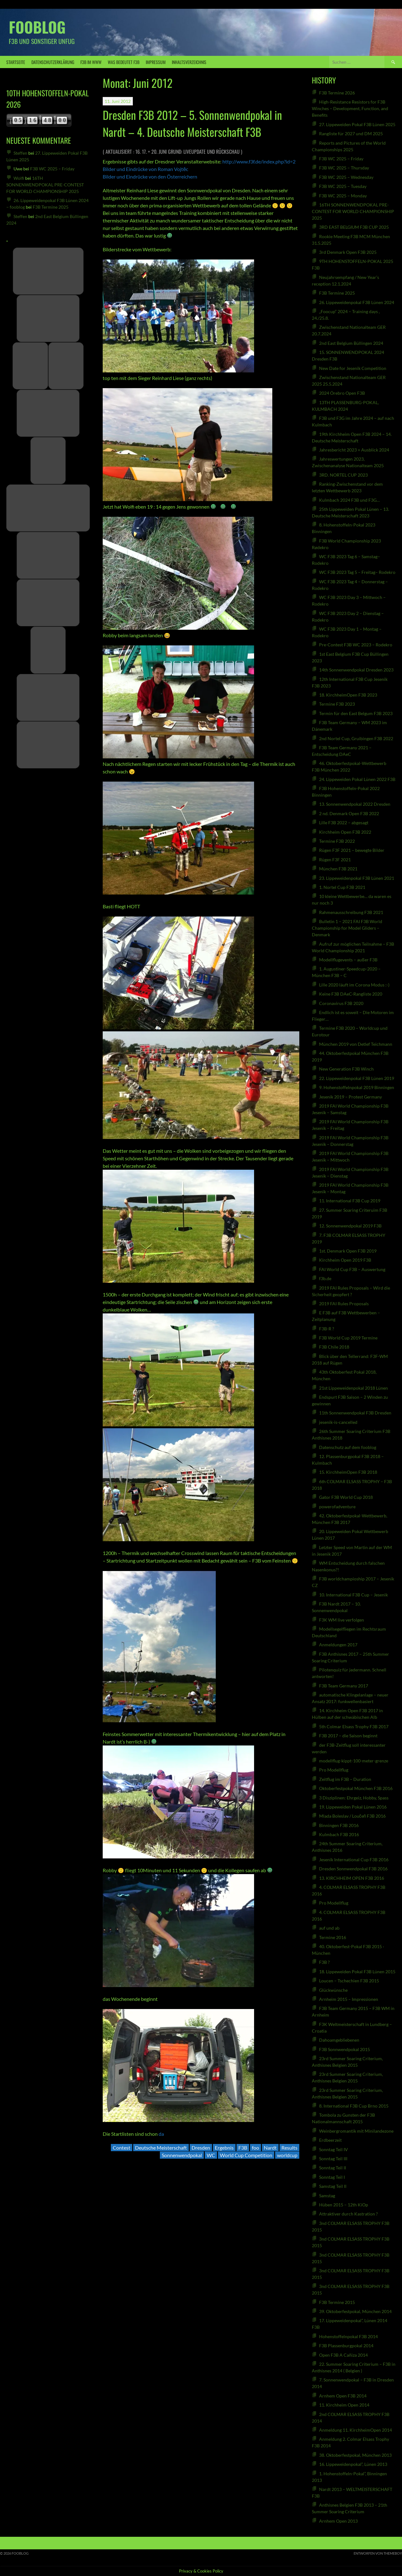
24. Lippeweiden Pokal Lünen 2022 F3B (357, 779)
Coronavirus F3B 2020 (341, 1003)
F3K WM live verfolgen (341, 1619)
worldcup (287, 2155)
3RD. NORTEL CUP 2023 (343, 475)
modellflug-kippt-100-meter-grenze (353, 1760)
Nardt (270, 2148)
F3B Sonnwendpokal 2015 (344, 2049)
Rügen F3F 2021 (335, 859)
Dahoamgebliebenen (339, 2040)
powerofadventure (337, 1506)
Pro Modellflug (333, 1769)
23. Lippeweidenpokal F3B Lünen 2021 (356, 878)
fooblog (37, 27)
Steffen (20, 153)
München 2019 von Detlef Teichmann (355, 1044)
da (161, 2134)
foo (255, 2148)
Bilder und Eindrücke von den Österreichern (150, 176)
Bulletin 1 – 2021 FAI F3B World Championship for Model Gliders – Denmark (347, 928)
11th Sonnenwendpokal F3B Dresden (355, 1412)
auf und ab (329, 1928)
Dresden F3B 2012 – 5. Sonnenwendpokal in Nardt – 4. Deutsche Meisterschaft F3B (192, 123)
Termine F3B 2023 (337, 704)
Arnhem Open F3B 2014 (343, 2395)
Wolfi (19, 178)
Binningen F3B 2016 (339, 1825)
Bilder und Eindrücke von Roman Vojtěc (145, 169)
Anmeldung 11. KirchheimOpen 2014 (355, 2430)
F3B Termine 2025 (50, 207)
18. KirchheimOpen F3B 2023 (348, 694)
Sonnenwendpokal (182, 2155)
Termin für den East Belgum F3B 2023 (356, 713)
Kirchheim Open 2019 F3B (345, 1260)
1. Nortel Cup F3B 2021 (342, 887)
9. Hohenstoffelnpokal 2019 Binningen (356, 1087)
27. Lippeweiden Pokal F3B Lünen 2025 (357, 124)
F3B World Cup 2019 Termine (348, 1337)
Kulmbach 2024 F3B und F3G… (349, 500)
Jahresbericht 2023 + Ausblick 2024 (354, 449)
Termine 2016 (332, 1937)
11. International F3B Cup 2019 (349, 1200)
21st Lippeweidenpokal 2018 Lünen (353, 1388)
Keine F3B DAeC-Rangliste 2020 (350, 994)
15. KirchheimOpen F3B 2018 (348, 1472)
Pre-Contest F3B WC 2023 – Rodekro (355, 644)
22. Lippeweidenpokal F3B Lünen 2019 (356, 1078)
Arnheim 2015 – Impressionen (348, 1999)
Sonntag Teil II (332, 2167)
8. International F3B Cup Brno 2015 (353, 2105)
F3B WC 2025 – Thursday (344, 167)
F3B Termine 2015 (337, 2302)
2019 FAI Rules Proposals (344, 1303)
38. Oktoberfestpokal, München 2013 (355, 2455)
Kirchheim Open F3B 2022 (345, 832)
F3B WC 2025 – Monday (343, 195)
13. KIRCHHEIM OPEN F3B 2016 (351, 1878)
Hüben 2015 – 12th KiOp (343, 2204)
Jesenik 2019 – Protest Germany (350, 1096)
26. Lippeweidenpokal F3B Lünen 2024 (356, 302)
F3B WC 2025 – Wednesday (346, 177)
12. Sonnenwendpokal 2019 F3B (350, 1225)
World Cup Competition (246, 2155)
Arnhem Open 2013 (338, 2521)
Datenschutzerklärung (52, 62)
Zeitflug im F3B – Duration (345, 1779)
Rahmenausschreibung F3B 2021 (351, 912)
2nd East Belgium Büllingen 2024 (351, 343)
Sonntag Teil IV (333, 2149)
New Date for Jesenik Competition (352, 368)
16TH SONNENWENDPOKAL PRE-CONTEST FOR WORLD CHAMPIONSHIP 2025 (45, 184)
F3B (242, 2148)
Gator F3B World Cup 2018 (346, 1497)
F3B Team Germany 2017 (343, 1685)
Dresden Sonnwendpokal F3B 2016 (353, 1868)
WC (211, 2155)
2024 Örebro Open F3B (342, 393)
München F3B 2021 (338, 868)
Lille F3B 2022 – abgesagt (343, 822)
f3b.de (325, 1278)
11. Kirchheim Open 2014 (344, 2405)
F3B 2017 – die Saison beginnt (348, 1735)
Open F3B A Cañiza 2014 (343, 2355)
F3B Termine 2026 (337, 92)
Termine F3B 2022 (337, 841)
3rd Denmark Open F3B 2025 (348, 252)
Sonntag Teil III (333, 2158)
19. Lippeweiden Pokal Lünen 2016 (353, 1806)
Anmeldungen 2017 (338, 1644)
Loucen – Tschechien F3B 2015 (349, 1980)
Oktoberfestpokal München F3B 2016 (356, 1788)
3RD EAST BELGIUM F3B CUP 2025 (354, 227)
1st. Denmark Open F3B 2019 (348, 1250)
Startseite (15, 62)
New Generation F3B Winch (346, 1069)
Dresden (201, 2148)
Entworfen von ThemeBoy (378, 2553)
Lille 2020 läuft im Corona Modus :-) (354, 984)
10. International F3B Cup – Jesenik (353, 1594)
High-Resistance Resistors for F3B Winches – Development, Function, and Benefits (350, 108)
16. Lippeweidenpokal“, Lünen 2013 (353, 2464)
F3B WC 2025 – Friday (52, 168)
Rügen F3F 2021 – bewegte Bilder (351, 850)
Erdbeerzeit (330, 2140)
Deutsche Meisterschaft (161, 2148)
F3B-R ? (326, 1328)
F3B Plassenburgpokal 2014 (346, 2345)
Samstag (327, 2195)
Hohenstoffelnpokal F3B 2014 (348, 2336)
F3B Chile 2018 (334, 1346)
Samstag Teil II (332, 2186)
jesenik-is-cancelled (338, 1422)
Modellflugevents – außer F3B (348, 959)
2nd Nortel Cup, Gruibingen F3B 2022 (356, 738)
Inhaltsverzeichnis (189, 62)
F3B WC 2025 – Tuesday (343, 186)
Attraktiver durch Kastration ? (348, 2213)
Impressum (156, 62)
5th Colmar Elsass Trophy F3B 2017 (353, 1726)
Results (289, 2148)
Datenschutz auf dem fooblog (347, 1447)
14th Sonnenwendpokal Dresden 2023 (356, 669)
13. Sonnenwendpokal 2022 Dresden (354, 804)
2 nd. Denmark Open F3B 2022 (349, 813)
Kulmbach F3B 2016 (339, 1834)
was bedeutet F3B (123, 62)
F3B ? (324, 1962)
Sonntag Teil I (332, 2177)
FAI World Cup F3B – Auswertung (352, 1269)
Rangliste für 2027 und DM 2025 (351, 133)
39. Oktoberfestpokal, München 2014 (355, 2311)
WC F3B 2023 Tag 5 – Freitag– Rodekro (357, 572)
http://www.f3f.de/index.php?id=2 (259, 161)
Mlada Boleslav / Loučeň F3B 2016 (352, 1816)
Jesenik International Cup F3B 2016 (353, 1859)
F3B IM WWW (90, 62)
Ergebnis (224, 2148)
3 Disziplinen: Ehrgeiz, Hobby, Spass (353, 1797)
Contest (121, 2148)
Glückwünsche (334, 1990)
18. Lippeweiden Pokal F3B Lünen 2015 (357, 1971)
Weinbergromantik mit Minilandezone (356, 2131)
